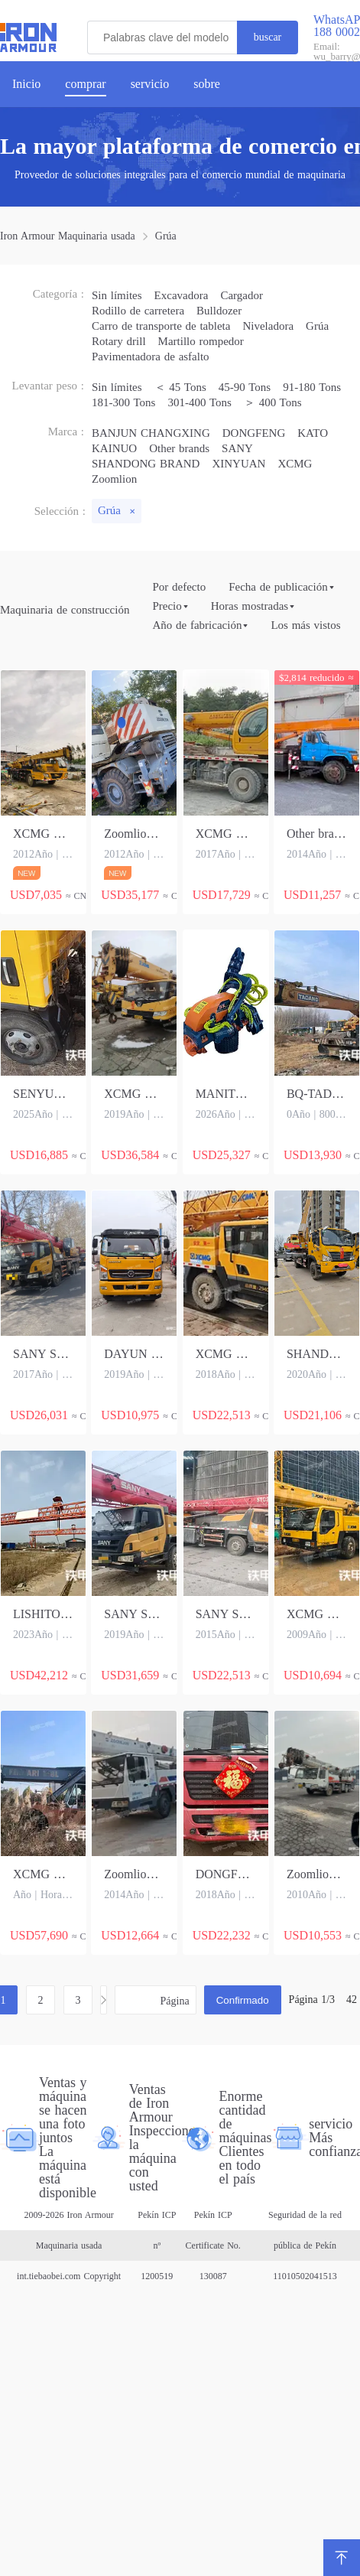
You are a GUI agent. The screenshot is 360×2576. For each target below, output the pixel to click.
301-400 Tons (199, 402)
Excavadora (181, 295)
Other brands (179, 448)
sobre (206, 84)
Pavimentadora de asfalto (150, 356)
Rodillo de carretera (138, 310)
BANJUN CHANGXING (151, 433)
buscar (268, 37)
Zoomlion (114, 479)
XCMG (294, 464)
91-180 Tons (312, 387)
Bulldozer (219, 310)
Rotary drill (119, 341)
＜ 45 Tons (180, 387)
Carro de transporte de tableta (161, 326)
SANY (237, 448)
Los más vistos (305, 625)
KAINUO (114, 448)
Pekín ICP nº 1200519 (157, 2245)
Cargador (241, 295)
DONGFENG (254, 433)
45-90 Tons (245, 387)
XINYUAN (238, 464)
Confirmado (242, 2000)
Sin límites (117, 295)
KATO (312, 433)
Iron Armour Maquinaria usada (67, 236)
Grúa (166, 236)
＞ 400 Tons (273, 402)
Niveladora (268, 326)
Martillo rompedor (201, 341)
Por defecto (179, 587)
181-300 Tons (123, 402)
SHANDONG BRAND (145, 464)
